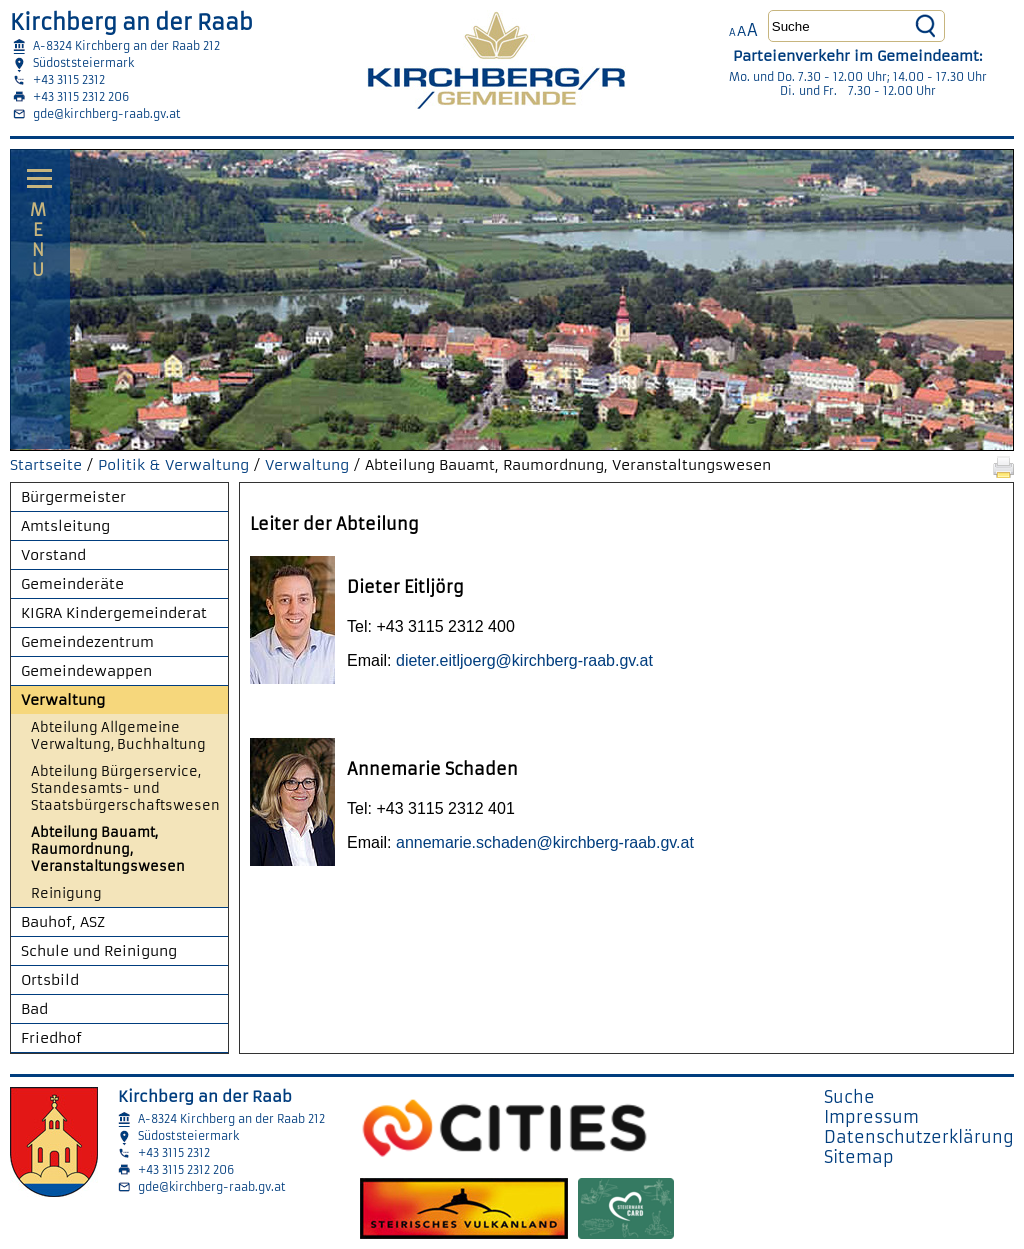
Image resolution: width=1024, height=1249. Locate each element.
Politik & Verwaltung (173, 465)
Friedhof (51, 1038)
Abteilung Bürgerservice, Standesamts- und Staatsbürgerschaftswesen (125, 788)
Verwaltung (307, 465)
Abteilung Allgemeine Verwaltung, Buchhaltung (118, 736)
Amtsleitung (65, 526)
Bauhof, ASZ (63, 922)
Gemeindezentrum (87, 642)
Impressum (871, 1117)
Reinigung (66, 893)
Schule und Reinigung (99, 951)
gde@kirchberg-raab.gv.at (107, 114)
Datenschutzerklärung (919, 1137)
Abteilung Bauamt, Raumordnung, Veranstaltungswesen (108, 849)
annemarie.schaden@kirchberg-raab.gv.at (545, 842)
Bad (34, 1009)
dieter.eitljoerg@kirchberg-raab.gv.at (524, 660)
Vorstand (53, 555)
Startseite (46, 465)
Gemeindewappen (86, 671)
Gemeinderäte (72, 584)
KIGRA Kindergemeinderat (114, 613)
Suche (849, 1097)
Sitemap (859, 1157)
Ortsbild (50, 980)
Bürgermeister (73, 497)
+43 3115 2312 (69, 80)
